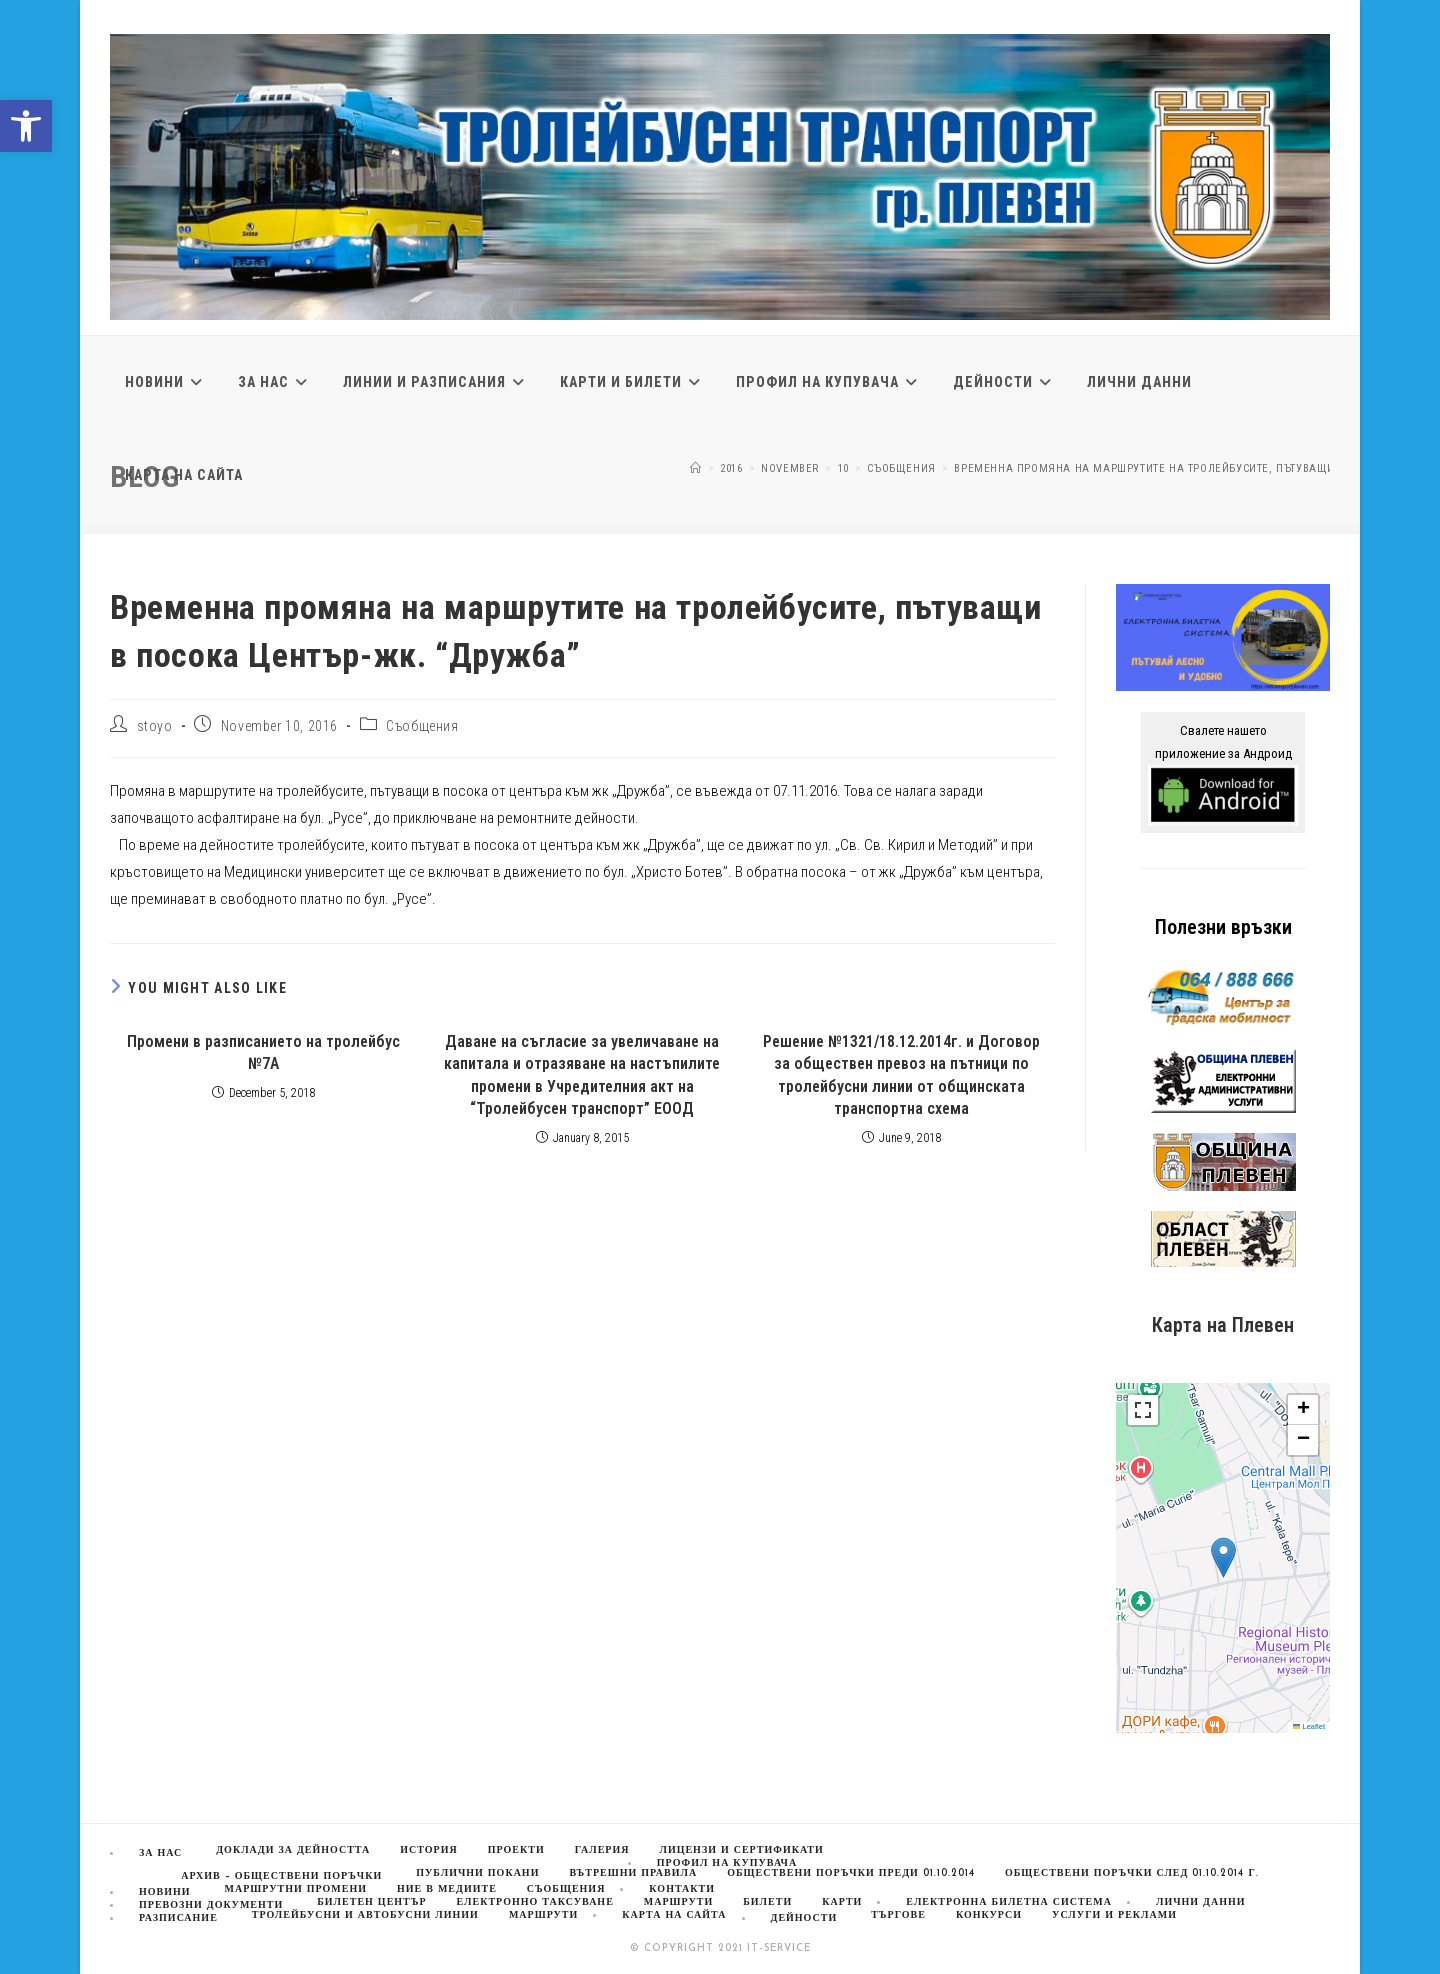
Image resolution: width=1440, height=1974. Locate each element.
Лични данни (1201, 1902)
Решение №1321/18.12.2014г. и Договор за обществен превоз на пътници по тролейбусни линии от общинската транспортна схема (901, 1075)
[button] (26, 126)
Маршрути (543, 1915)
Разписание (178, 1918)
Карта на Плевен (1223, 1325)
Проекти (516, 1850)
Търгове (898, 1915)
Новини (165, 1892)
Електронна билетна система (1009, 1902)
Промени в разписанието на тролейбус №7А (263, 1052)
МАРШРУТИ (678, 1902)
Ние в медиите (447, 1889)
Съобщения (422, 726)
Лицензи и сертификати (741, 1850)
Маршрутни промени (296, 1889)
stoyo (155, 726)
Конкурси (989, 1915)
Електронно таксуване (535, 1902)
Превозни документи (211, 1905)
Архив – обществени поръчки (281, 1876)
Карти (842, 1902)
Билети (767, 1902)
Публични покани (477, 1873)
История (428, 1850)
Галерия (602, 1850)
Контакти (682, 1889)
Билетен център (371, 1902)
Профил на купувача (727, 1863)
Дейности (804, 1918)
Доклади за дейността (293, 1850)
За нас (160, 1853)
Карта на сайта (674, 1915)
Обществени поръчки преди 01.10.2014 (851, 1873)
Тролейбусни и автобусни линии (365, 1915)
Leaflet (1309, 1726)
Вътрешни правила (633, 1873)
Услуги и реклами (1114, 1915)
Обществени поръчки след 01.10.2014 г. (1132, 1873)
